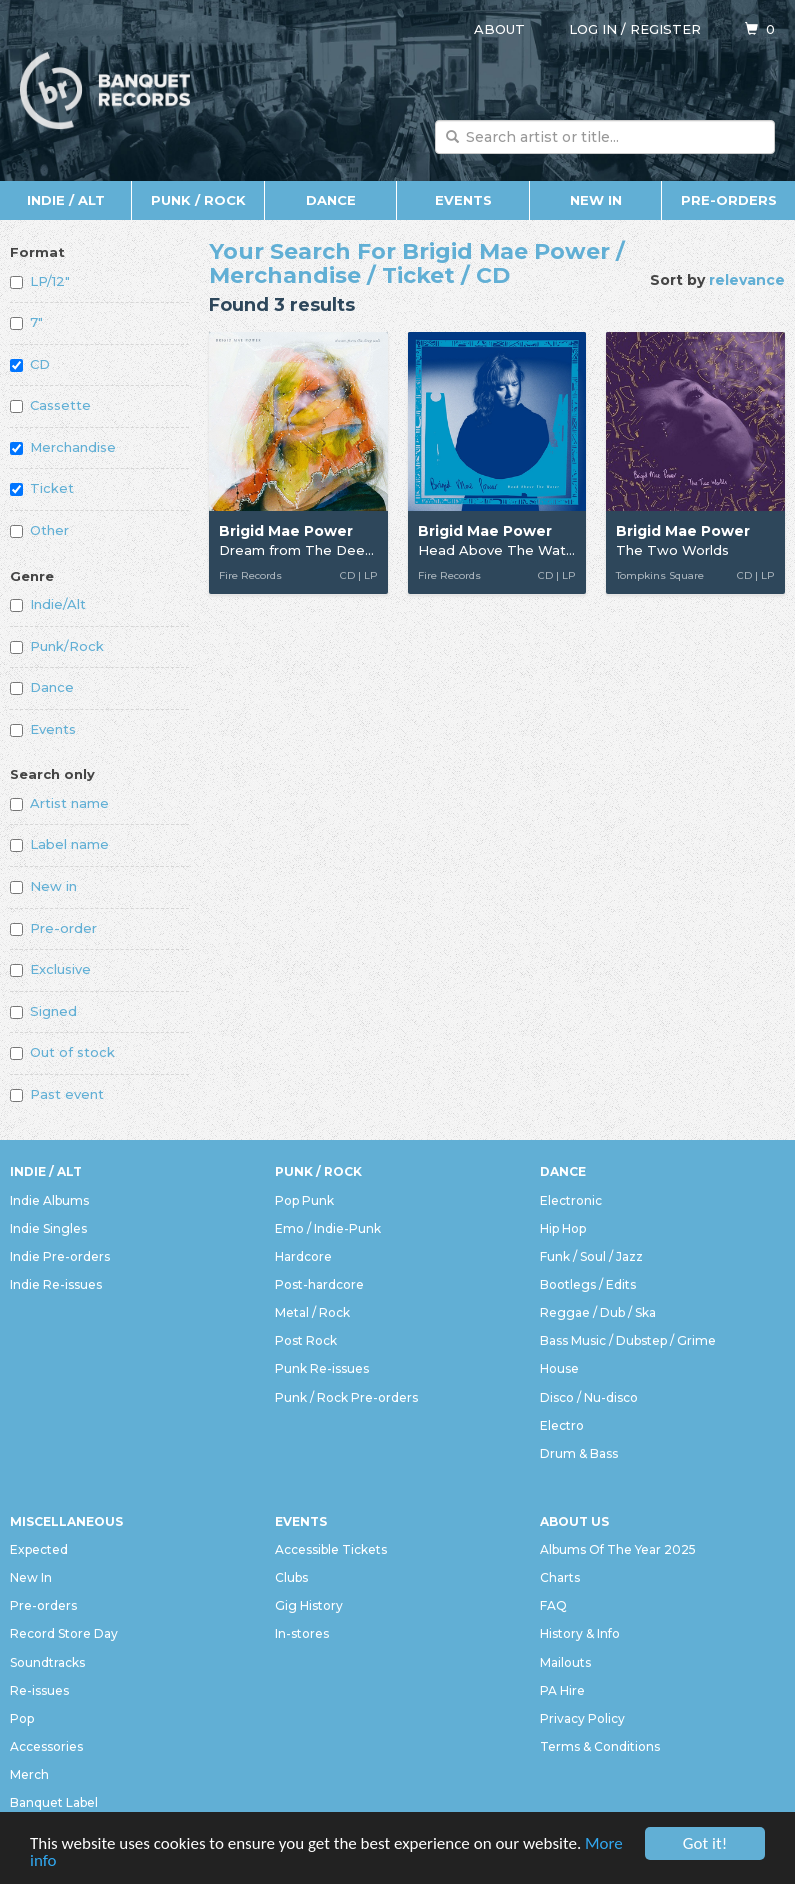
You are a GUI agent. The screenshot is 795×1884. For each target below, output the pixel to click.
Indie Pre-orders (60, 1256)
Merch (29, 1774)
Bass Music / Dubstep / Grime (628, 1340)
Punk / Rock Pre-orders (346, 1397)
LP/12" (40, 281)
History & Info (580, 1633)
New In (596, 200)
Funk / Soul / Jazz (591, 1256)
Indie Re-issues (56, 1284)
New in (43, 886)
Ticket (42, 488)
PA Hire (562, 1690)
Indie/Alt (48, 604)
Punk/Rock (57, 646)
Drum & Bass (579, 1453)
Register (665, 29)
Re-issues (39, 1690)
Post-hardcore (319, 1284)
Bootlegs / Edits (588, 1284)
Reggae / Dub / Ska (598, 1312)
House (559, 1368)
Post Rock (306, 1340)
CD (30, 364)
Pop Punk (304, 1200)
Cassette (50, 405)
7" (26, 322)
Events (463, 200)
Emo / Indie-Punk (328, 1228)
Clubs (291, 1577)
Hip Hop (563, 1228)
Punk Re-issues (322, 1368)
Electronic (571, 1200)
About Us (574, 1521)
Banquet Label (54, 1802)
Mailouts (565, 1662)
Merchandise (63, 447)
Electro (562, 1425)
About (499, 29)
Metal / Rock (312, 1312)
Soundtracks (47, 1662)
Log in (593, 29)
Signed (43, 1011)
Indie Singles (48, 1228)
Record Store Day (64, 1633)
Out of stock (62, 1052)
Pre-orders (729, 200)
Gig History (309, 1605)
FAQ (553, 1605)
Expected (39, 1549)
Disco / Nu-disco (589, 1397)
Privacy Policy (582, 1718)
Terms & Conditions (600, 1746)
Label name (59, 844)
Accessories (46, 1746)
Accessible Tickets (331, 1549)
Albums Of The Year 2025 (618, 1549)
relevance (747, 280)
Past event (57, 1094)
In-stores (302, 1633)
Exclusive (50, 969)
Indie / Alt (66, 200)
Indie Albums (49, 1200)
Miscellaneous (66, 1521)
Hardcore (303, 1256)
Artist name (59, 803)
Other (39, 530)
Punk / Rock (198, 200)
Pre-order (53, 928)
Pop (22, 1718)
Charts (560, 1577)
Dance (331, 200)
